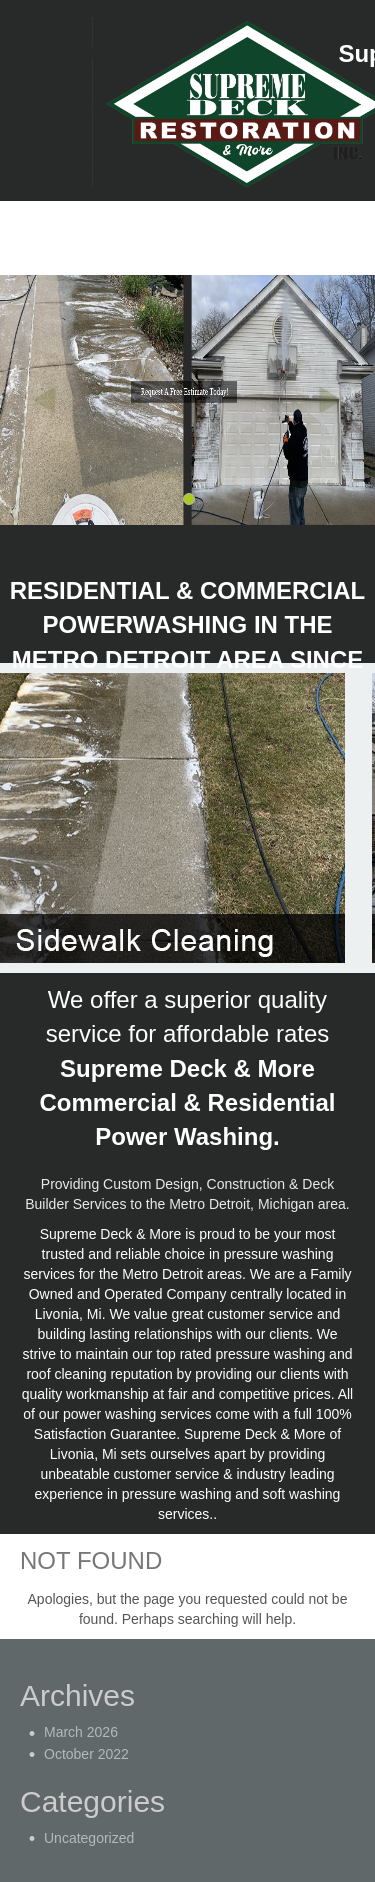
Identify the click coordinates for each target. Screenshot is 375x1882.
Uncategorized (89, 1838)
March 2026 (81, 1732)
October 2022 (86, 1754)
